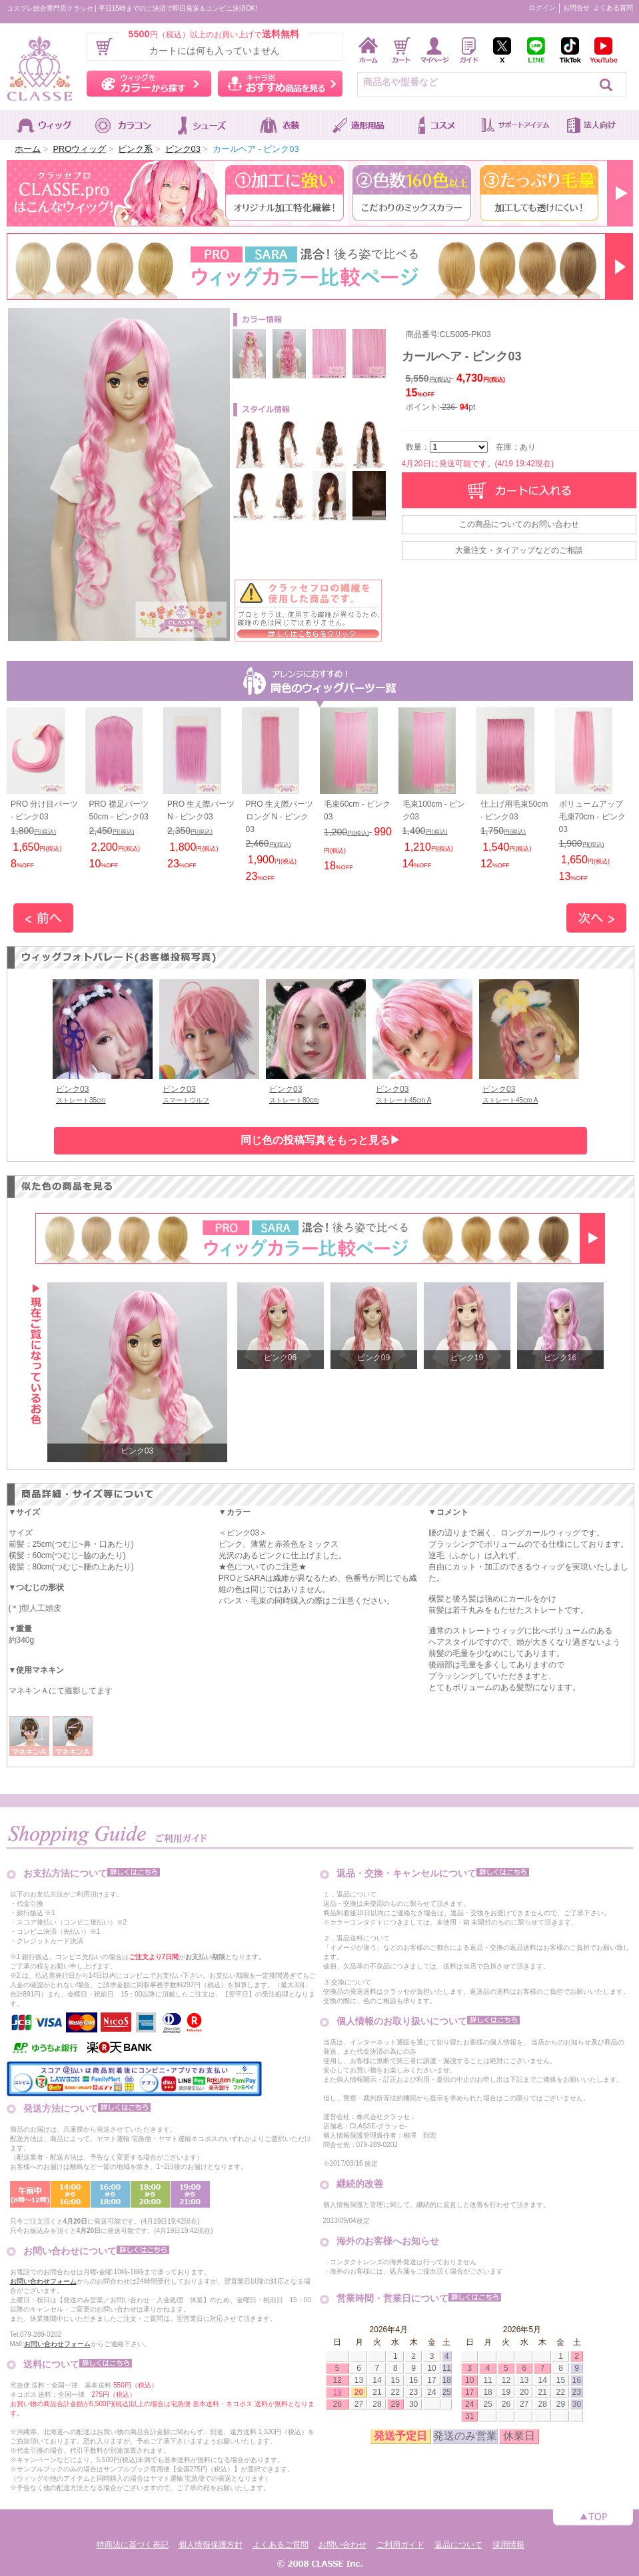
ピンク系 (135, 149)
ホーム (28, 149)
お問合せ (576, 7)
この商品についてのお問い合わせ (519, 524)
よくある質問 (613, 7)
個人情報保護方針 (211, 2544)
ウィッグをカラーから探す (149, 84)
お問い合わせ (342, 2544)
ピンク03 (183, 149)
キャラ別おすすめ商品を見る (280, 84)
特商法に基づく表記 (133, 2544)
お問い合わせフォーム (43, 2281)
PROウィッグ (79, 149)
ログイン (542, 7)
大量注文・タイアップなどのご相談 (519, 550)
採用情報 (508, 2544)
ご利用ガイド (400, 2544)
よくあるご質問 (281, 2544)
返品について (458, 2544)
